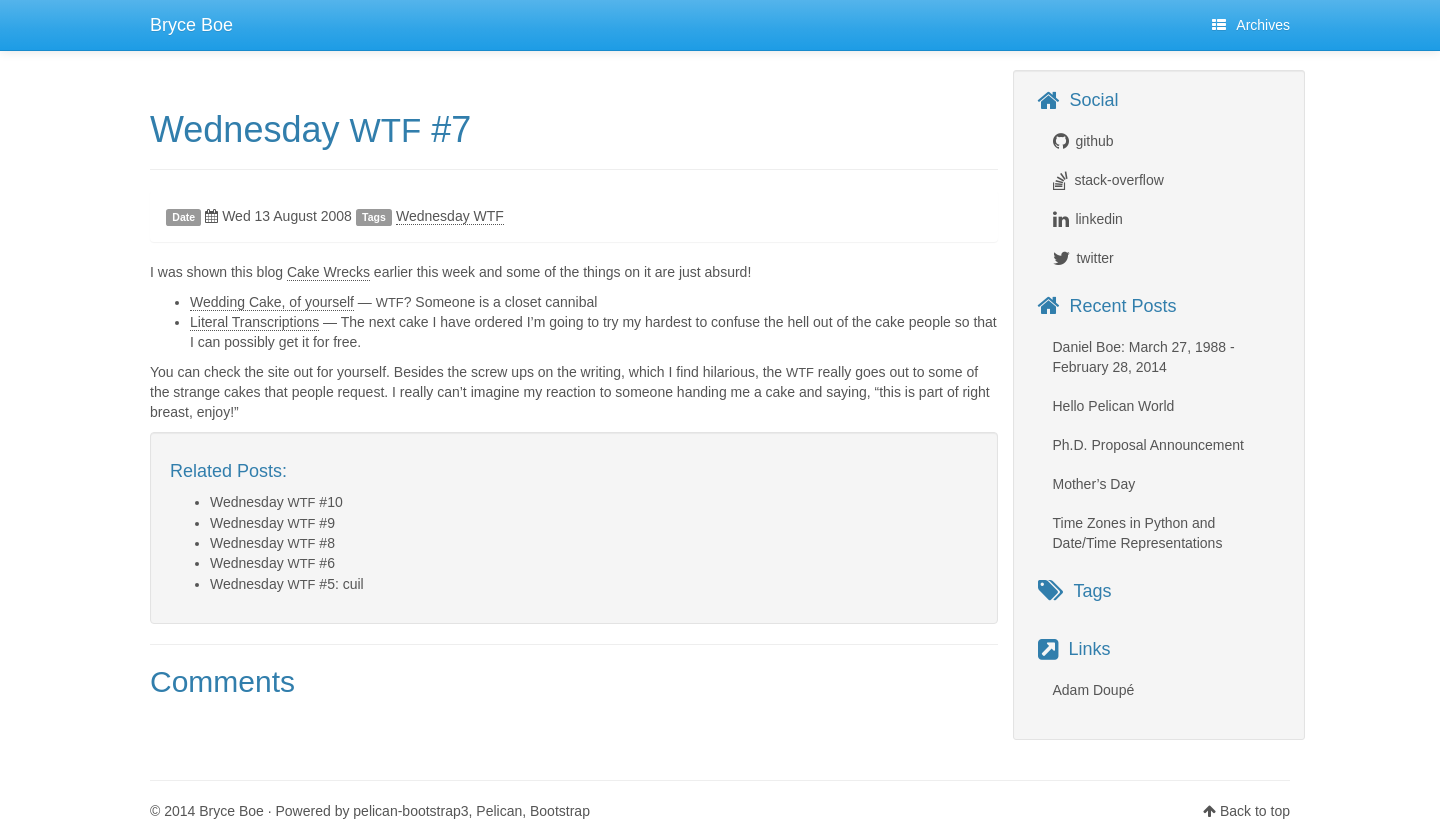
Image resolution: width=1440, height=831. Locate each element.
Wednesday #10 (276, 502)
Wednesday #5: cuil (287, 584)
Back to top (1255, 811)
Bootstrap (560, 811)
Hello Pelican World (1114, 406)
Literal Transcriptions (254, 322)
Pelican (499, 811)
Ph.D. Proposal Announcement (1148, 445)
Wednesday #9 (272, 523)
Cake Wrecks (328, 272)
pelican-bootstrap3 (410, 811)
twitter (1094, 258)
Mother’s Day (1094, 484)
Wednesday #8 (272, 543)
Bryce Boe (191, 25)
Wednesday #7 (310, 129)
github (1094, 141)
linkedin (1098, 219)
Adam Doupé (1094, 690)
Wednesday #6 (272, 563)
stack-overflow (1118, 180)
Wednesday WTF (450, 216)
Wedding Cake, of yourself (272, 302)
